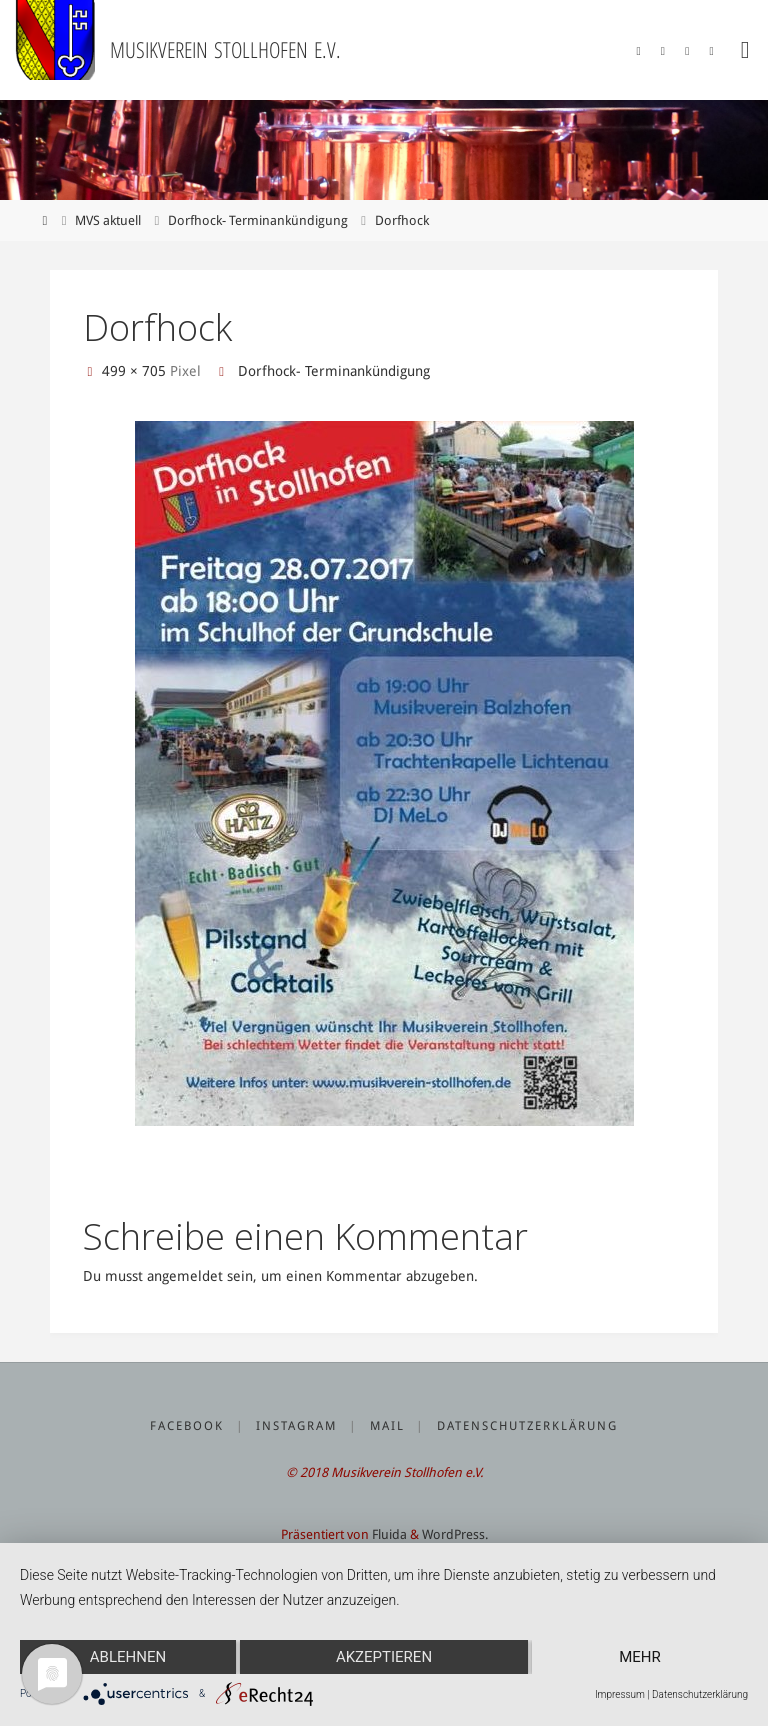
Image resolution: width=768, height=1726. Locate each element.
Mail (387, 1426)
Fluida (388, 1534)
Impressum (620, 1694)
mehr (640, 1657)
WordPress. (455, 1534)
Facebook (187, 1426)
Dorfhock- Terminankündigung (258, 220)
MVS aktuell (108, 220)
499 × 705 (136, 371)
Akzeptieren (384, 1657)
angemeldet (185, 1276)
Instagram (296, 1426)
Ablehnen (128, 1657)
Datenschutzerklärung (527, 1426)
